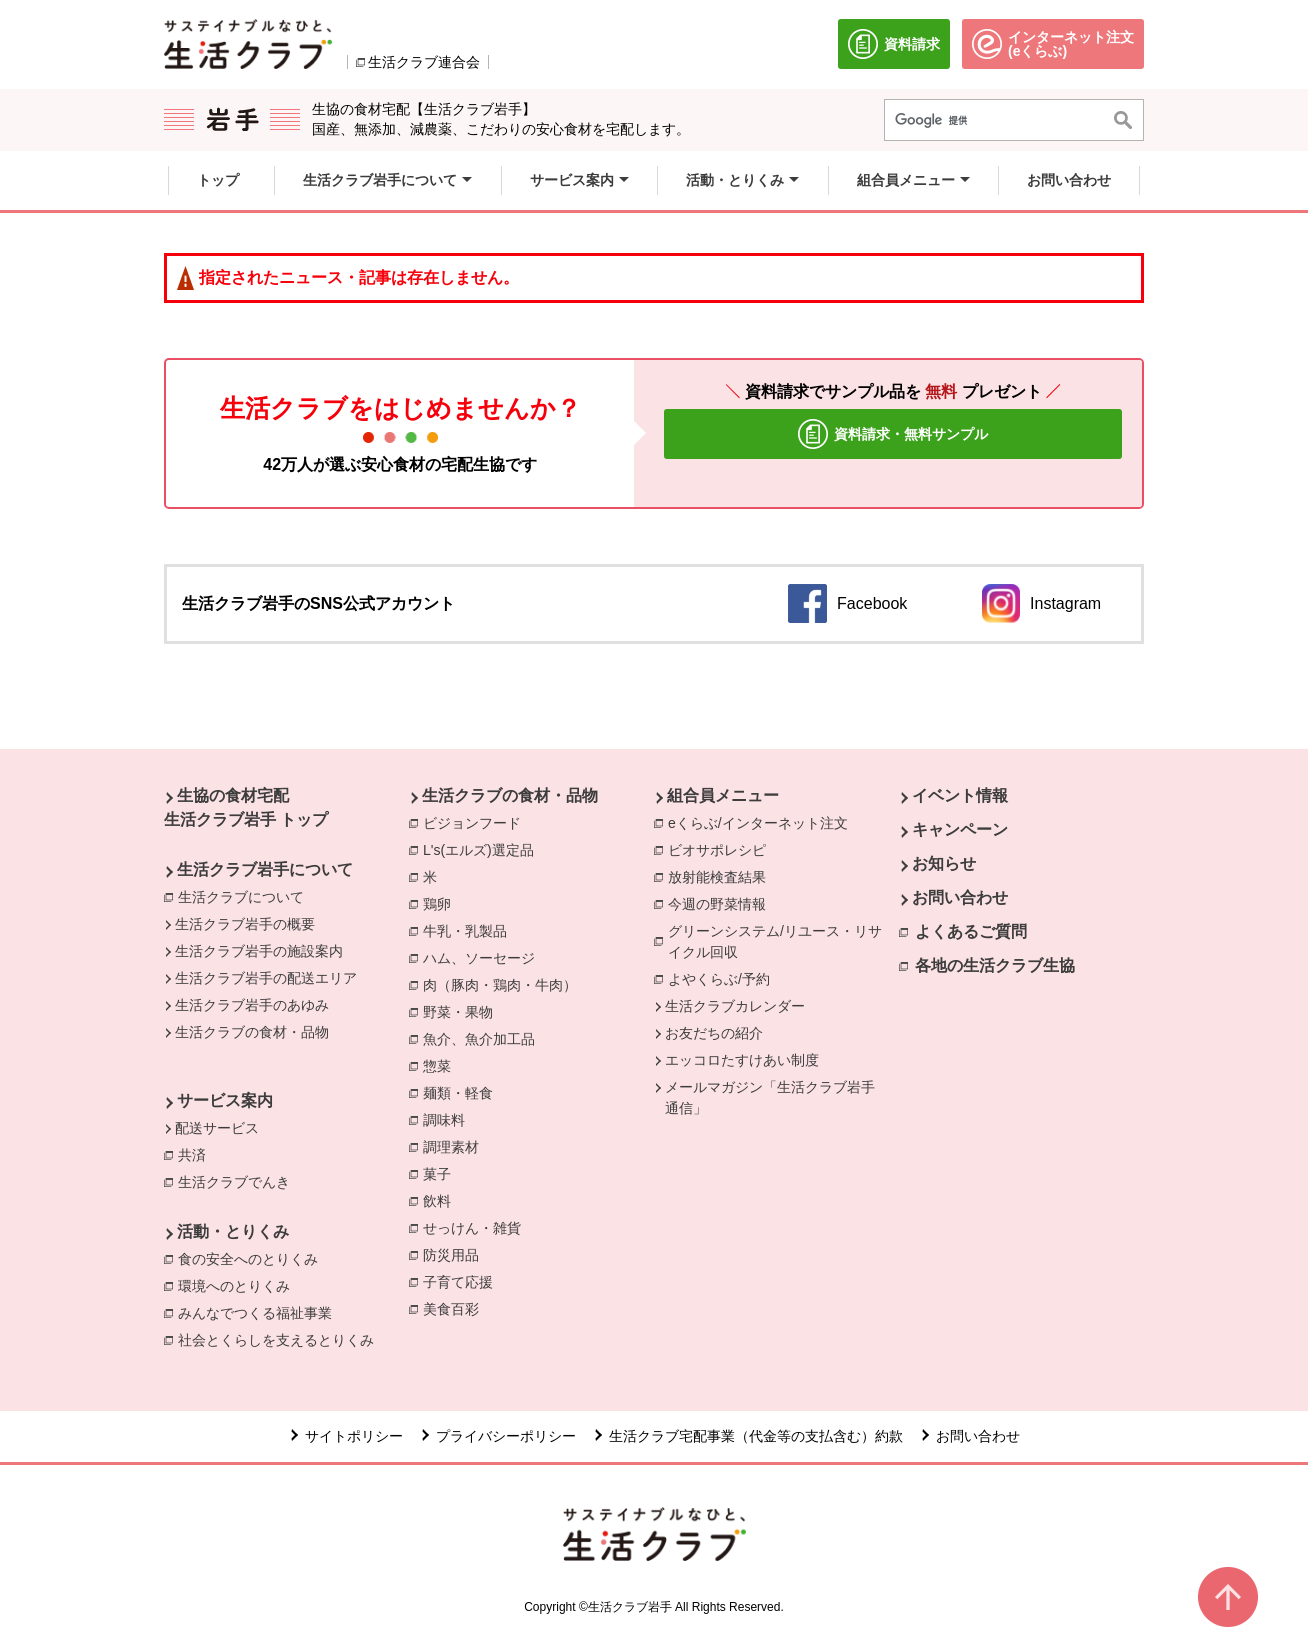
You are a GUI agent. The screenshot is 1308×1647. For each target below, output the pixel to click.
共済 (197, 1154)
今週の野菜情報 (722, 903)
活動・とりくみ (233, 1231)
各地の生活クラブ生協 (995, 965)
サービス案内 (225, 1100)
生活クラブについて (241, 897)
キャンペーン (960, 829)
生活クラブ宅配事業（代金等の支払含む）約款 (756, 1436)
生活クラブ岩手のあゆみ (252, 1005)
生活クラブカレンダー (735, 1006)
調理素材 (456, 1146)
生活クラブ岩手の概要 (245, 924)
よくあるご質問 (971, 931)
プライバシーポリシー (506, 1436)
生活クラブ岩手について (265, 869)
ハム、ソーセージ (484, 957)
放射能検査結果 (722, 876)
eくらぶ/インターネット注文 (763, 822)
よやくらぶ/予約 (724, 978)
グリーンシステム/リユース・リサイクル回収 (783, 941)
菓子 (442, 1173)
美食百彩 (456, 1308)
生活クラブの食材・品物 (252, 1032)
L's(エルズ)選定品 (483, 849)
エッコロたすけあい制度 (742, 1060)
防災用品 (456, 1254)
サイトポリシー (354, 1436)
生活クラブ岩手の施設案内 (259, 951)
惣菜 (442, 1065)
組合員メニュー (723, 795)
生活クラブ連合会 (424, 62)
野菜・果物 (463, 1011)
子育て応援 (463, 1281)
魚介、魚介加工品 (484, 1038)
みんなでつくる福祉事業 (260, 1312)
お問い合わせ (960, 897)
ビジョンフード (477, 822)
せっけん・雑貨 (477, 1227)
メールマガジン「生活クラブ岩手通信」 (770, 1097)
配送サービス (217, 1128)
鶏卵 (442, 903)
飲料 (442, 1200)
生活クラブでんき (239, 1181)
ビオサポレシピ (722, 849)
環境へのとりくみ (239, 1285)
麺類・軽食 (463, 1092)
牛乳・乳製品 (470, 930)
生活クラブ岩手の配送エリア (266, 978)
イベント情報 (960, 795)
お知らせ (944, 863)
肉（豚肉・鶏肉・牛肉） (505, 984)
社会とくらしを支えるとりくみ (281, 1339)
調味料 (449, 1119)
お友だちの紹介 (714, 1033)
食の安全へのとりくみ (253, 1258)
